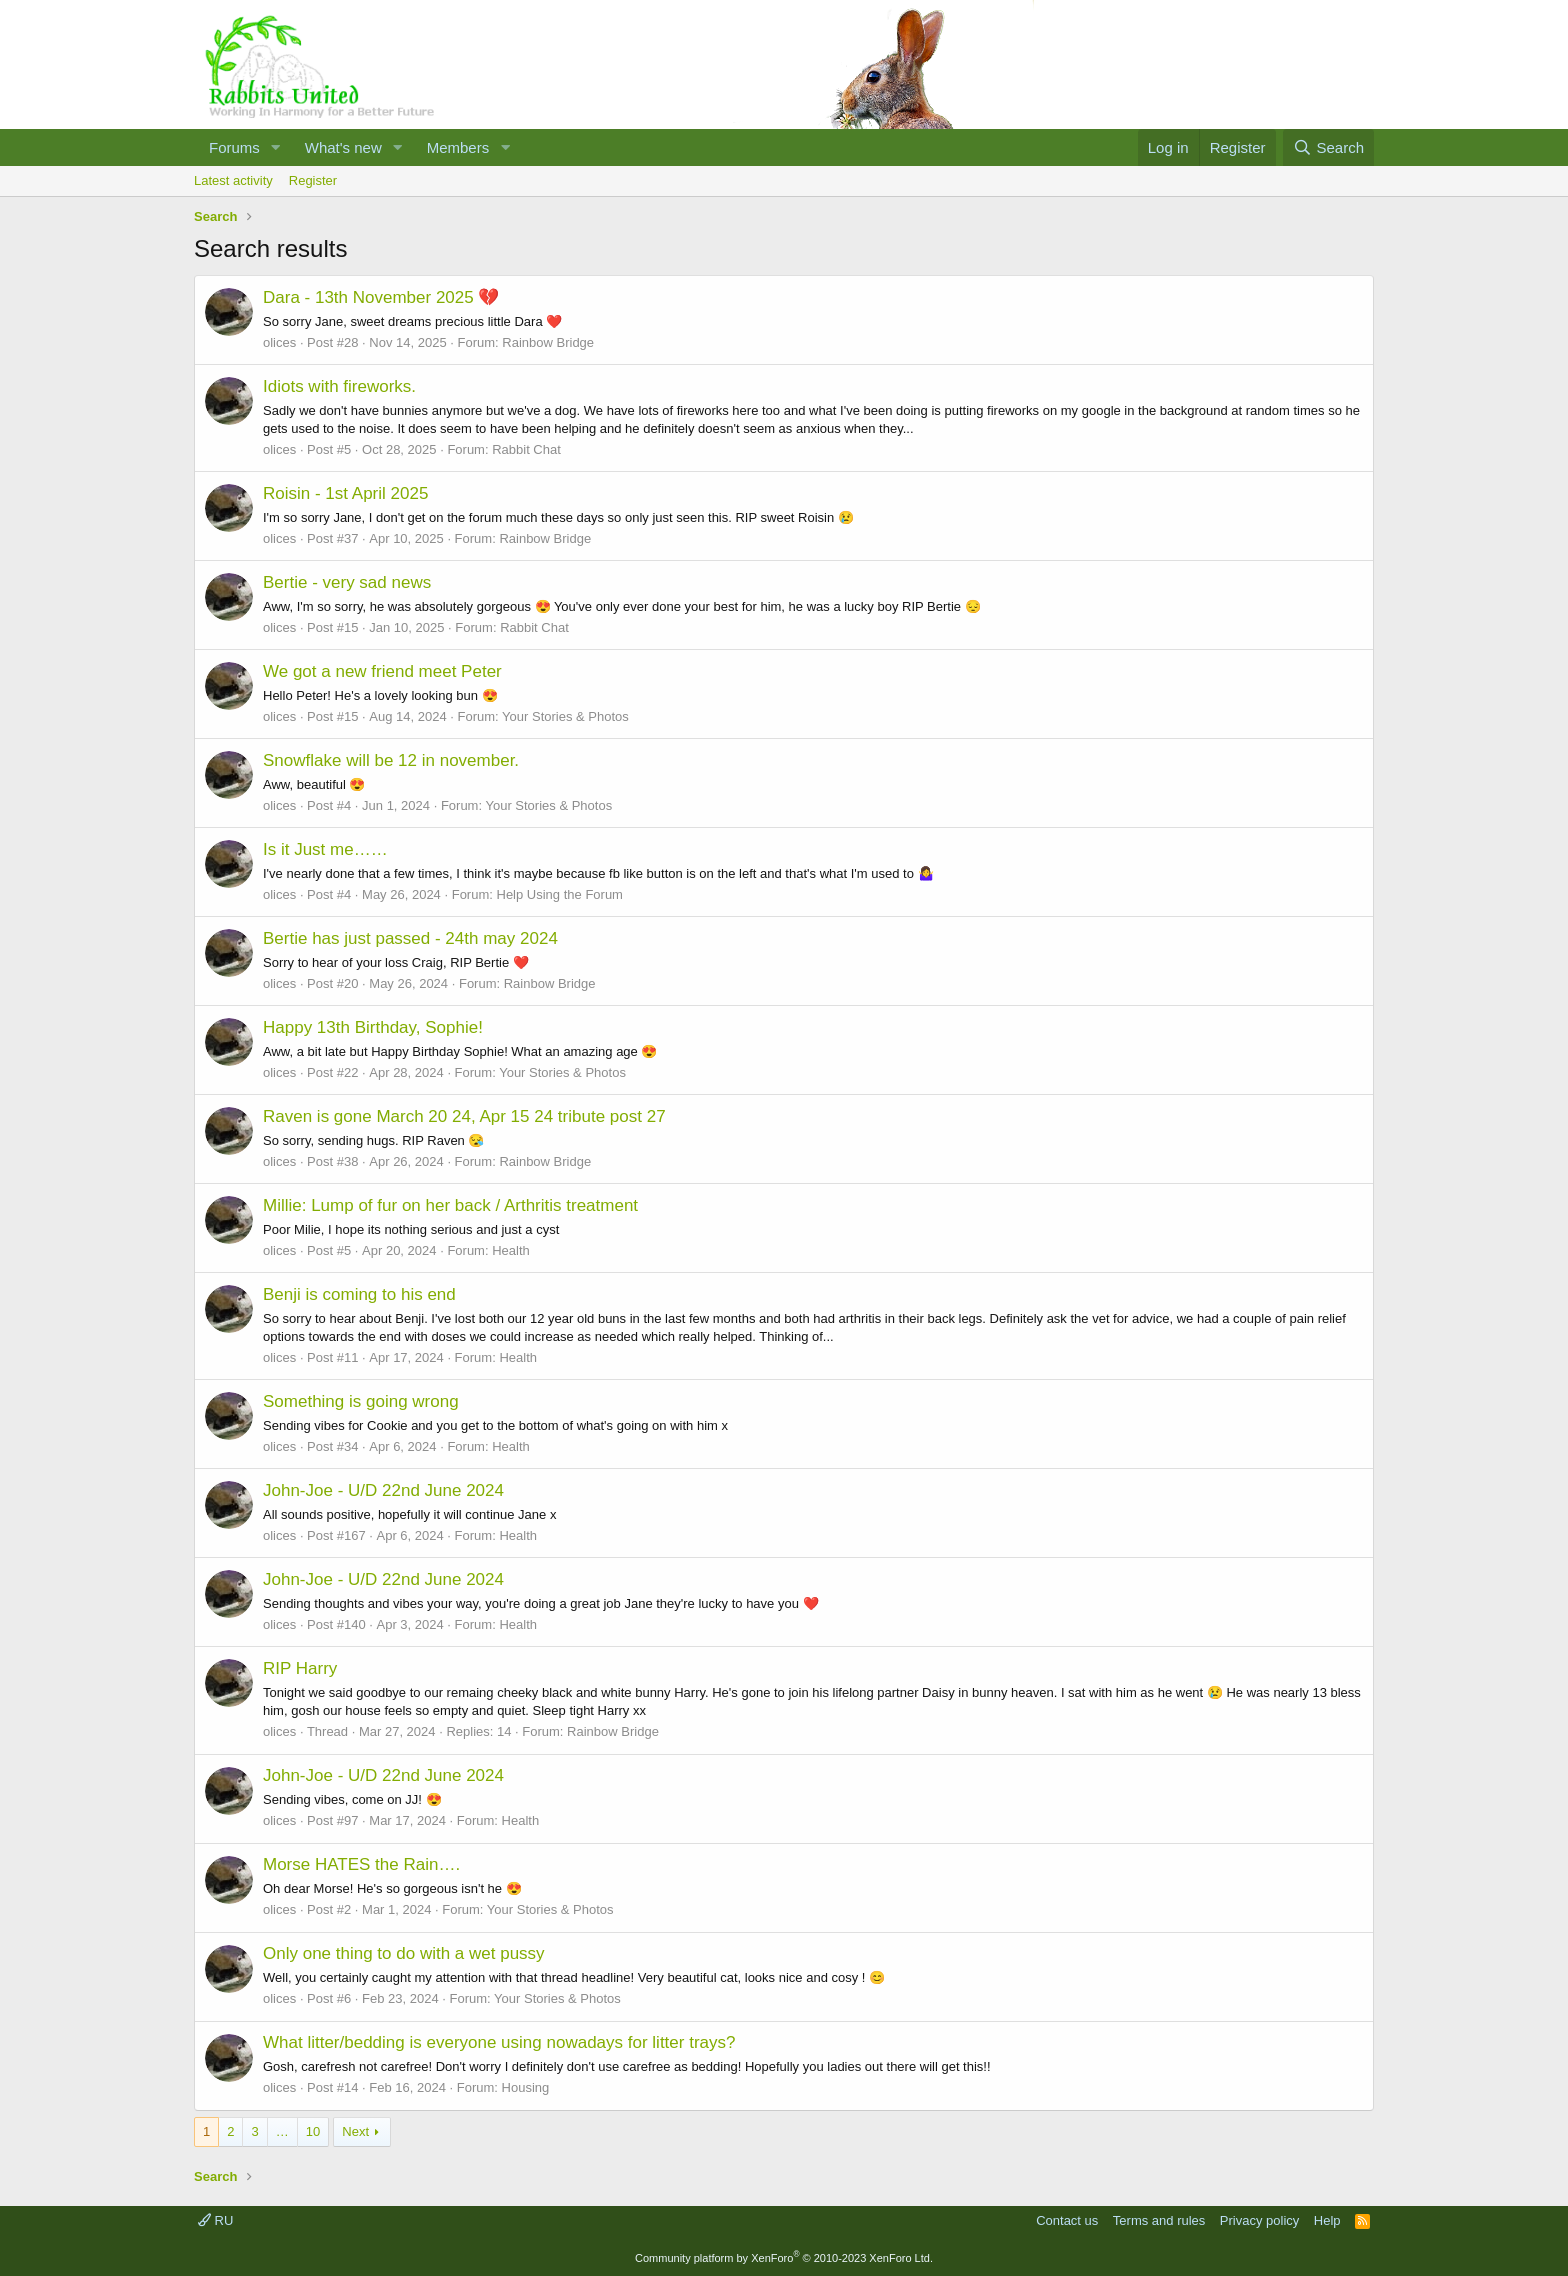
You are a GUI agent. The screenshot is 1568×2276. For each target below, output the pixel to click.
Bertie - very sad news (347, 582)
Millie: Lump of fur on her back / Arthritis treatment (450, 1205)
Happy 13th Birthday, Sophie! (373, 1027)
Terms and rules (1159, 2220)
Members (458, 147)
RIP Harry (300, 1668)
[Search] (1328, 147)
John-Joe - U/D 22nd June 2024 (383, 1490)
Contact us (1067, 2220)
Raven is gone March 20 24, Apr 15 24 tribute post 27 (464, 1116)
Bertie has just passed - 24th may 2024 (410, 938)
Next (355, 2131)
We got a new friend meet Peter (382, 671)
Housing (526, 2087)
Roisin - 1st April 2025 (345, 493)
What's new (343, 147)
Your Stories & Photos (565, 716)
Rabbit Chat (526, 449)
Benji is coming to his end (359, 1294)
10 (313, 2131)
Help (1327, 2220)
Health (511, 1250)
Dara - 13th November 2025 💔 (381, 297)
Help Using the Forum (560, 894)
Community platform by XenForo (784, 2258)
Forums (234, 147)
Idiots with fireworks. (339, 386)
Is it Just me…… (325, 849)
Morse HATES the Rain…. (361, 1864)
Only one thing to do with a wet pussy (404, 1953)
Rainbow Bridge (548, 342)
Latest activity (233, 180)
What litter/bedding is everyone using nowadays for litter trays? (499, 2042)
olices (279, 342)
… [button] (282, 2131)
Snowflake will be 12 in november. (391, 760)
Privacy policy (1259, 2220)
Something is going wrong (361, 1401)
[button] (276, 147)
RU (215, 2220)
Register (313, 180)
